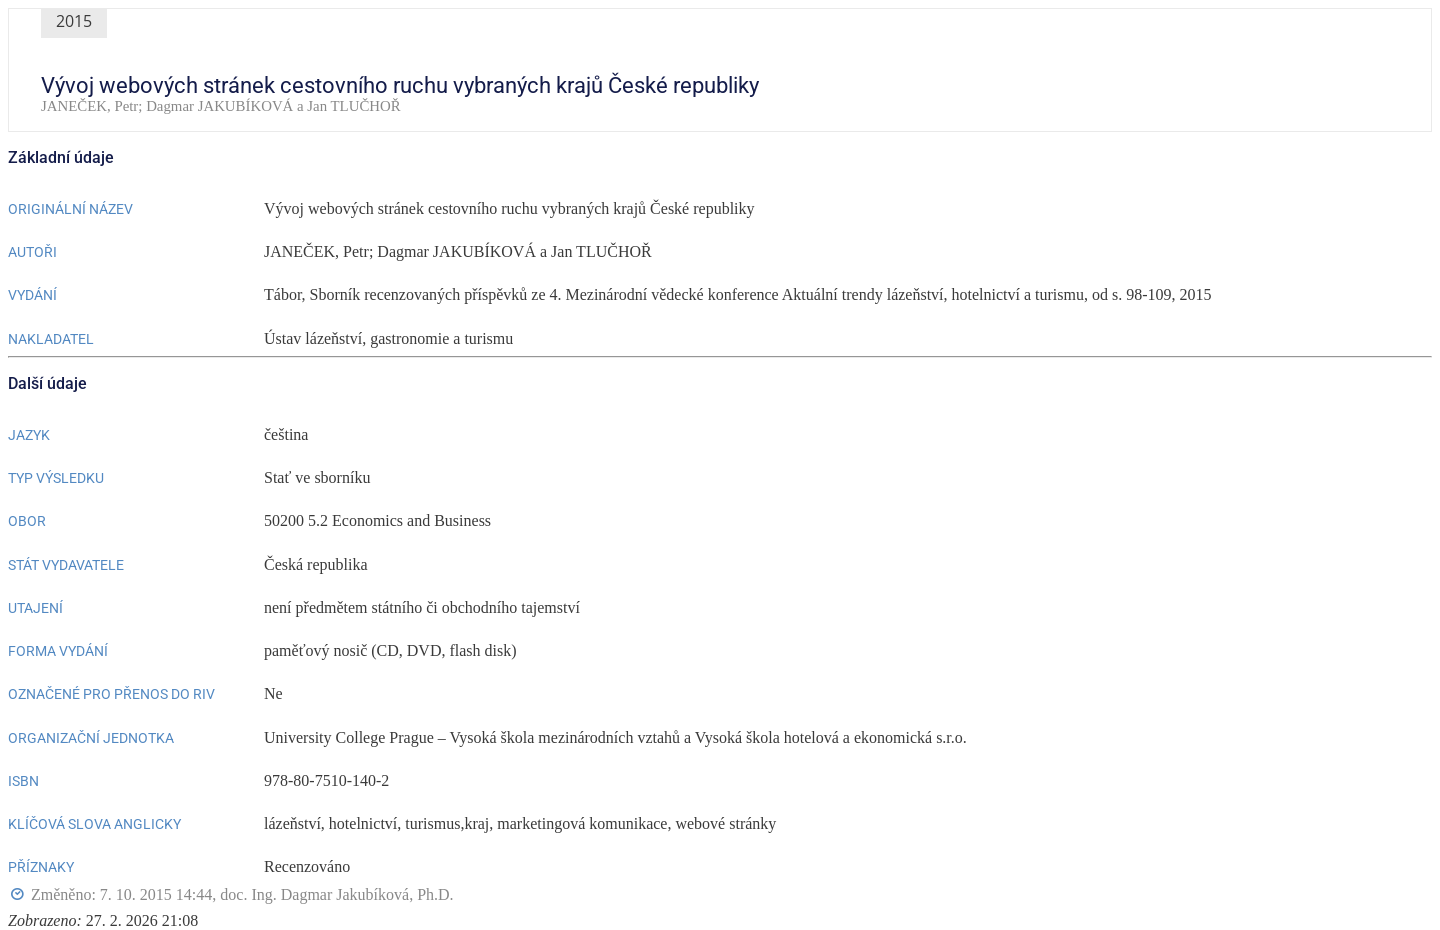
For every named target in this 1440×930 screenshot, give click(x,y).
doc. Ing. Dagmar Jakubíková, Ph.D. (336, 894)
